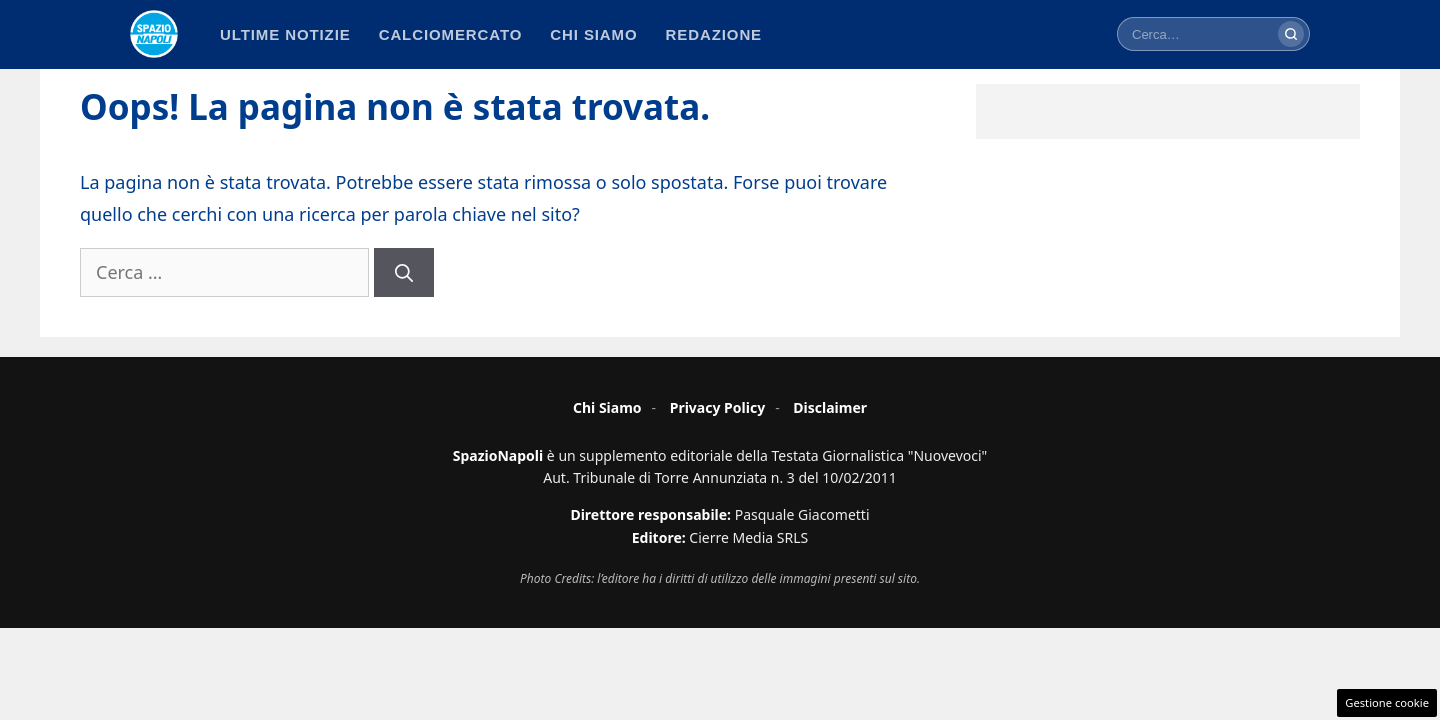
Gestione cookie (1387, 702)
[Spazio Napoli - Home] (154, 34)
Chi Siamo (607, 407)
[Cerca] (1291, 34)
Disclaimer (830, 407)
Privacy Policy (717, 407)
